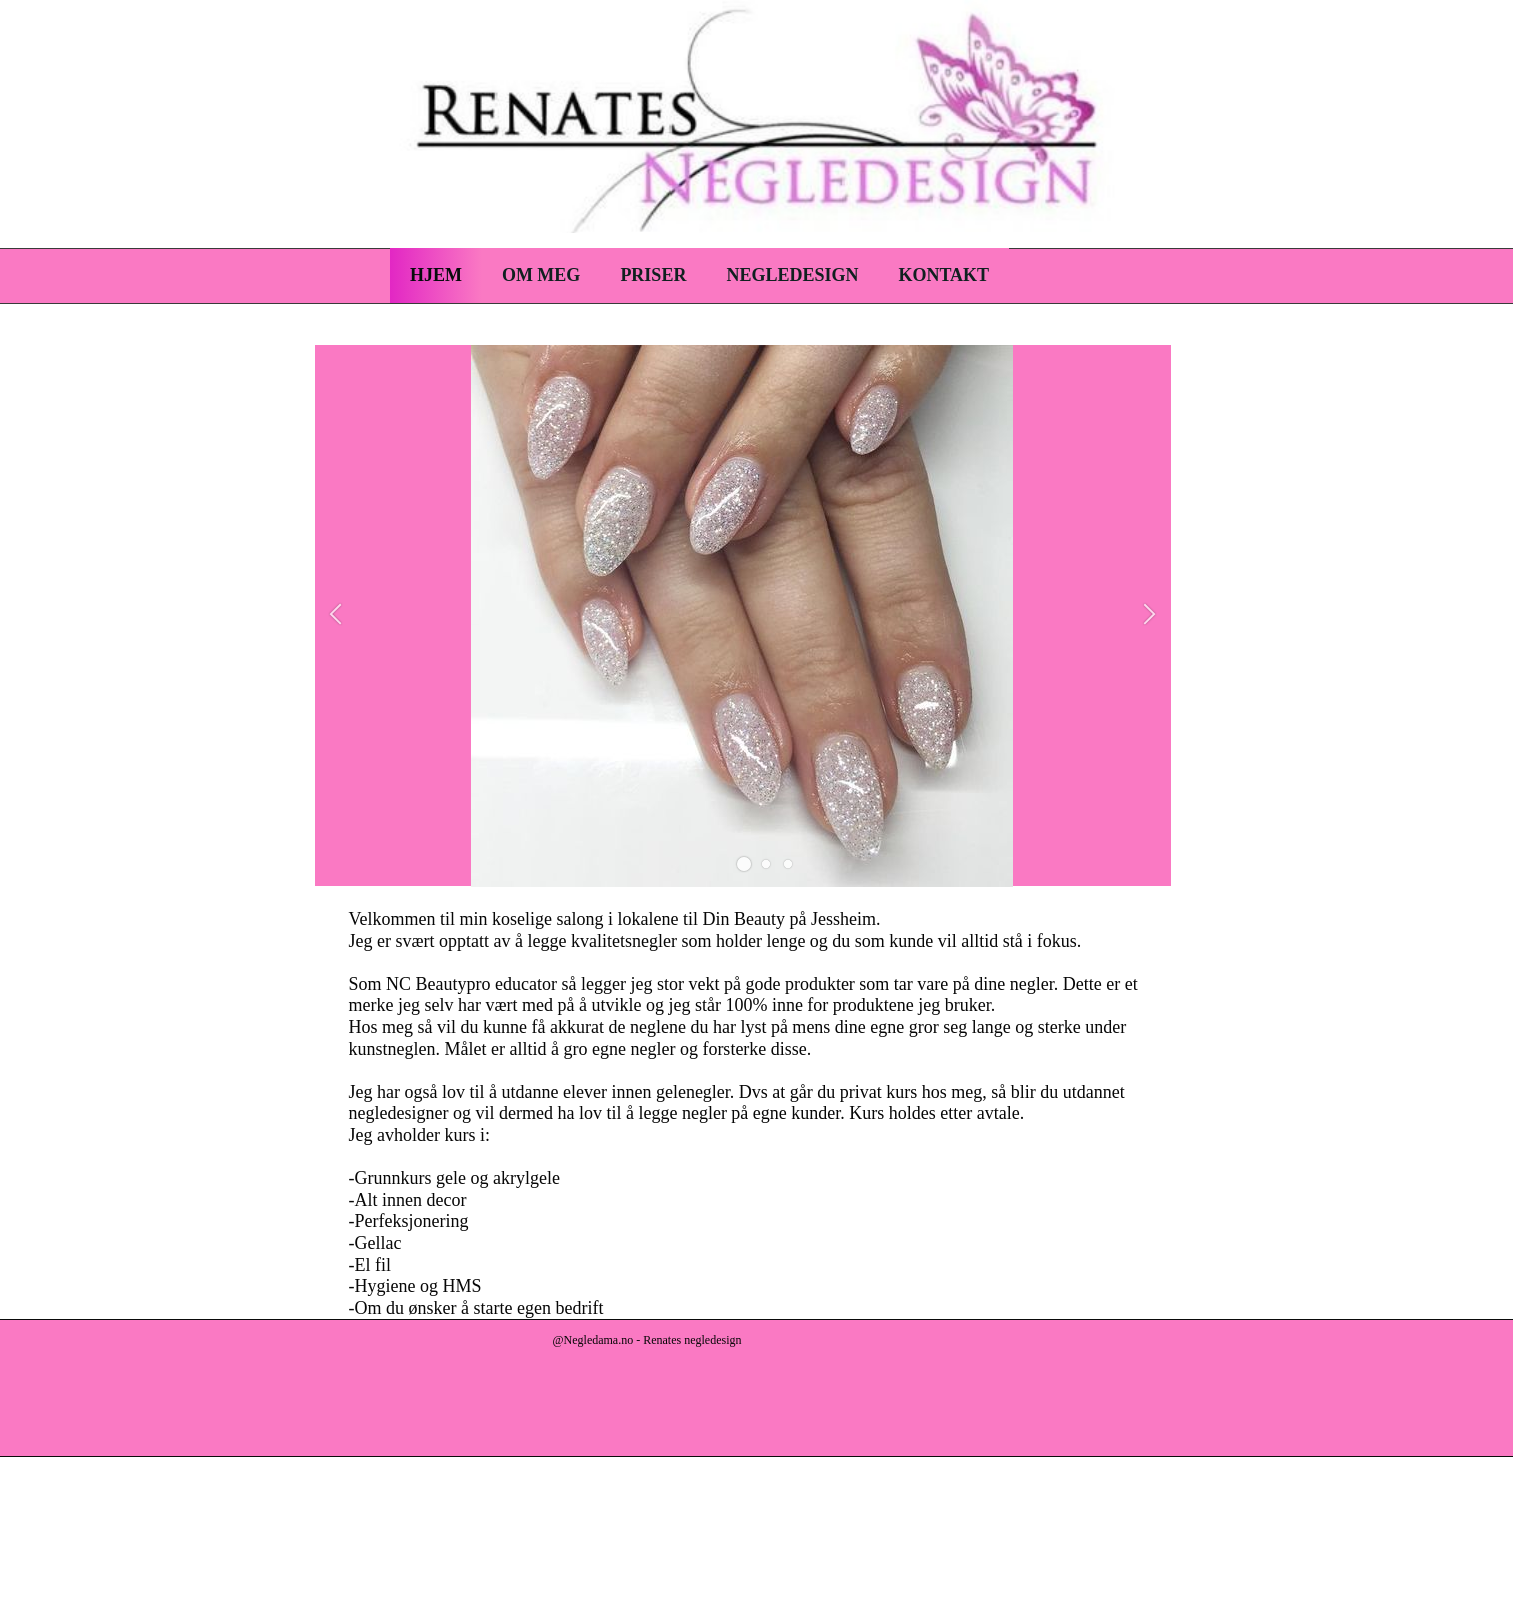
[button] (744, 864)
